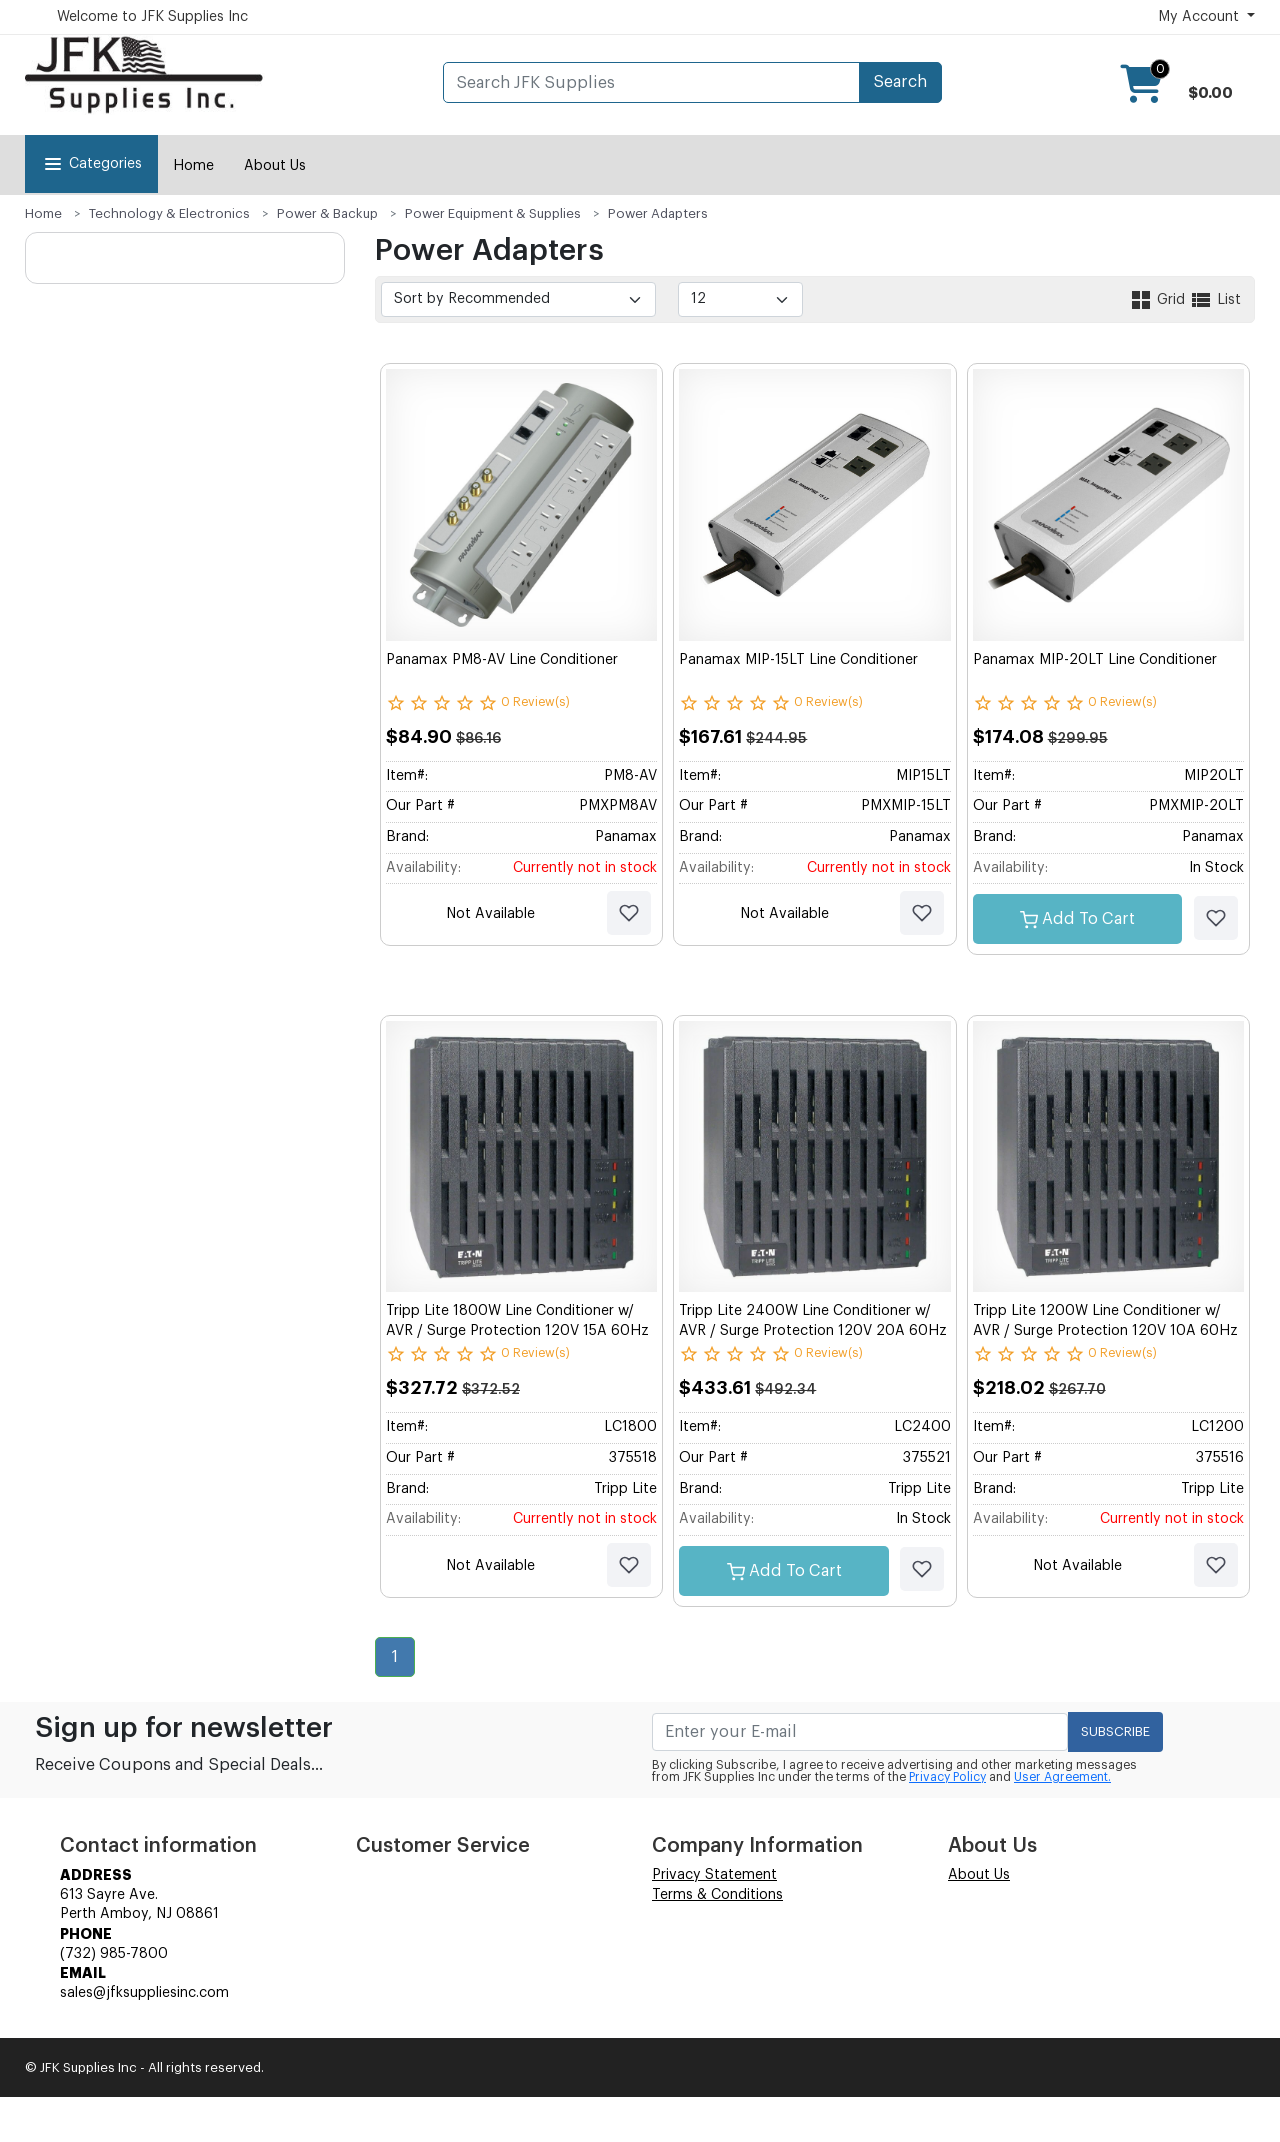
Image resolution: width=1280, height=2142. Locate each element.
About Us (275, 166)
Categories (91, 164)
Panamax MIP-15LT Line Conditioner (798, 660)
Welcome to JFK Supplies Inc (152, 17)
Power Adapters (658, 213)
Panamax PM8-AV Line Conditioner (502, 660)
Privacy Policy (947, 1777)
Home (193, 166)
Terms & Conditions (717, 1895)
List (1215, 300)
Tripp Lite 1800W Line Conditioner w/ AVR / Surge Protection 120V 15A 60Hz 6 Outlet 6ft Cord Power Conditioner (517, 1330)
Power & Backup (327, 213)
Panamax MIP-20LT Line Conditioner (1095, 660)
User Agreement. (1062, 1777)
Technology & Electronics (169, 213)
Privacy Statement (714, 1875)
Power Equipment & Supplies (493, 213)
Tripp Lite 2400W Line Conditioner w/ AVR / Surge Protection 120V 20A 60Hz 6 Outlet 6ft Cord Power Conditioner (813, 1330)
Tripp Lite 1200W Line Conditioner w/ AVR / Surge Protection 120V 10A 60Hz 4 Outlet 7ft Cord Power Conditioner (1105, 1330)
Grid (1159, 300)
